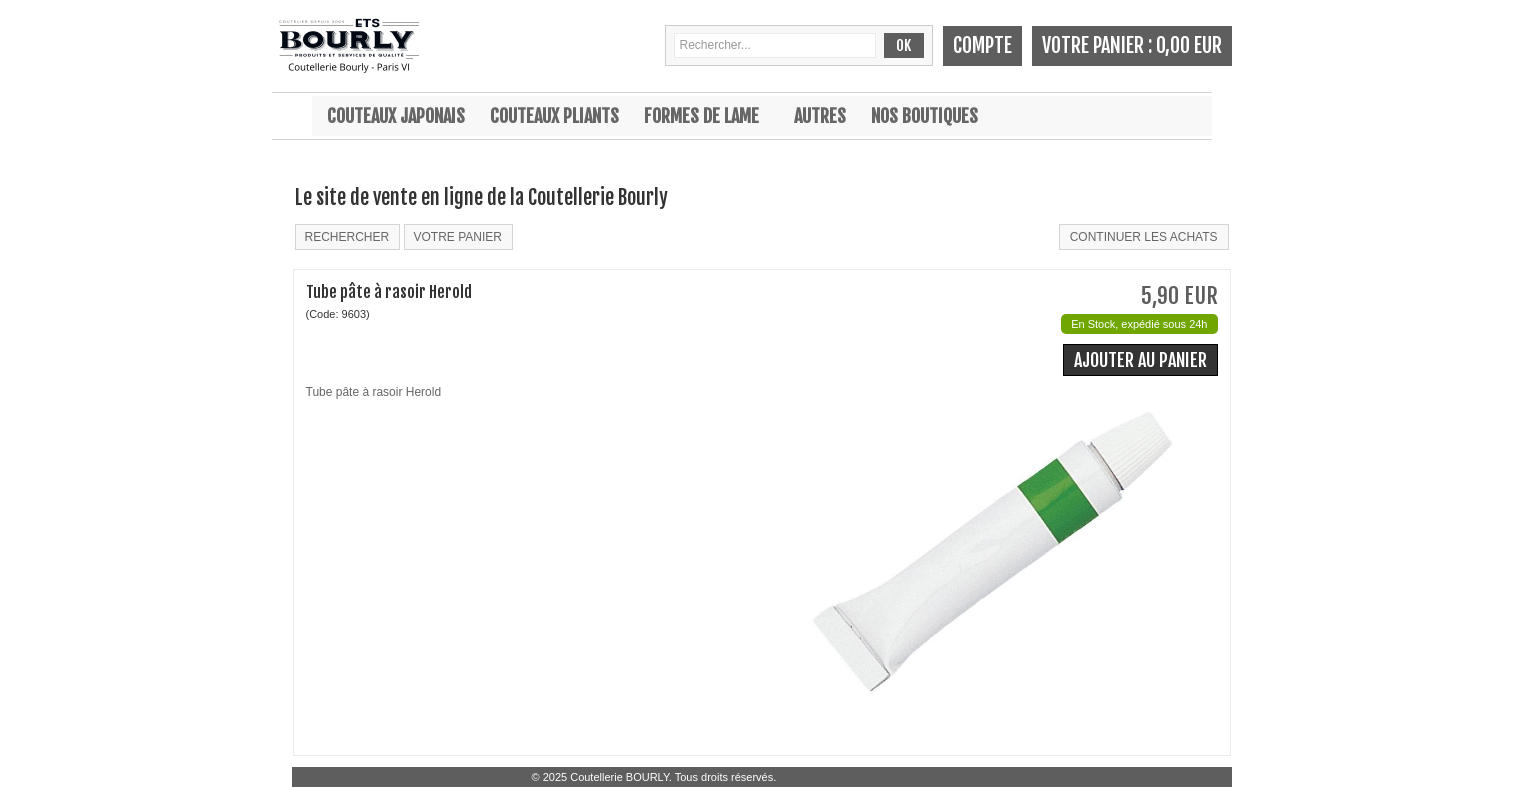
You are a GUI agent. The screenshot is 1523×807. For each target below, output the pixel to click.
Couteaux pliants (554, 116)
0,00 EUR (1189, 45)
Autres (820, 116)
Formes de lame (701, 116)
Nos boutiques (924, 116)
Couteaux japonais (396, 116)
